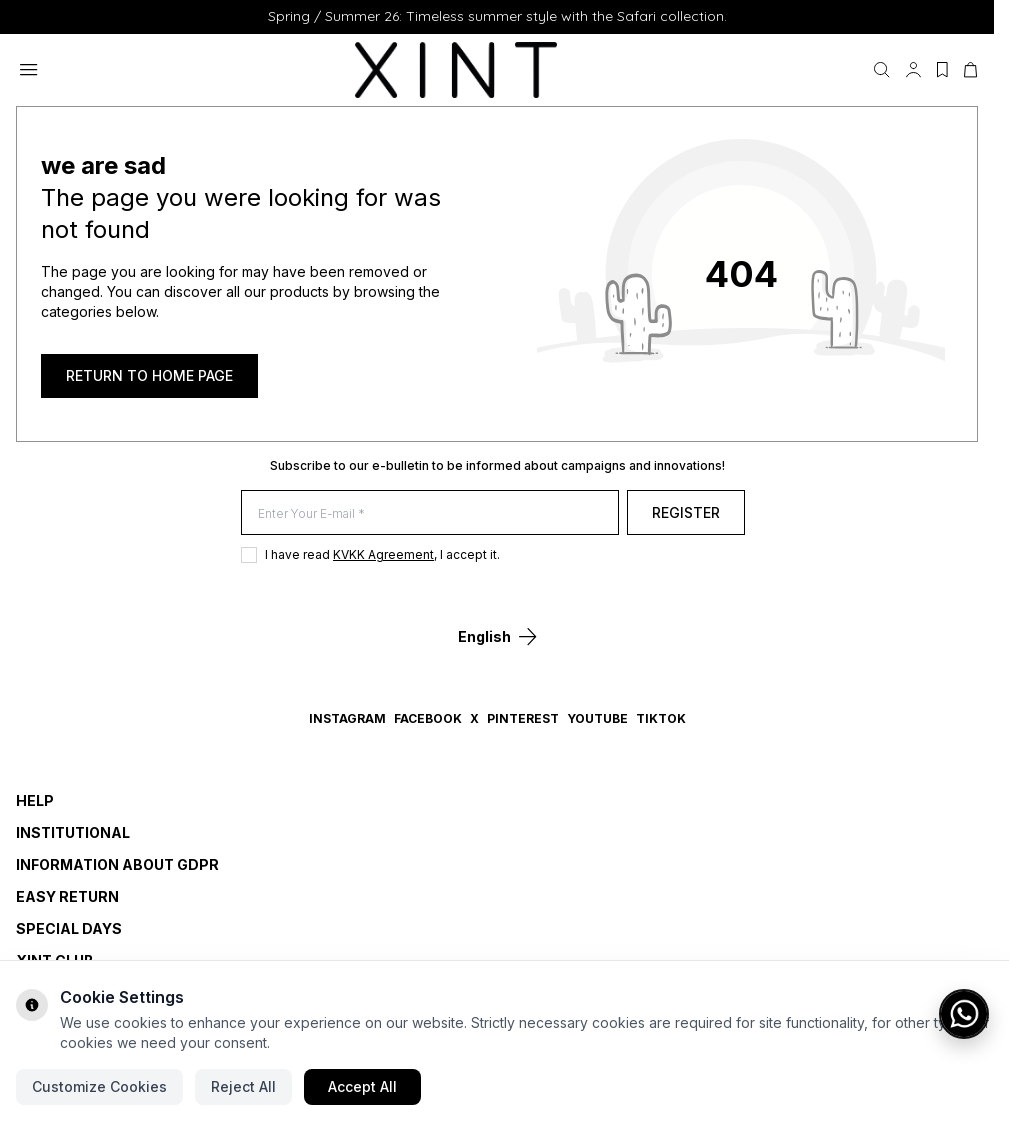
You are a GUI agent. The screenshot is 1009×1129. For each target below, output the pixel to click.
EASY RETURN (67, 896)
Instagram (347, 718)
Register (694, 512)
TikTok (661, 718)
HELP (35, 800)
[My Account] (913, 70)
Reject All (243, 1086)
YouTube (597, 718)
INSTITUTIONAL (73, 832)
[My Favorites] (942, 70)
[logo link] (456, 70)
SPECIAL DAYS (69, 928)
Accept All (362, 1086)
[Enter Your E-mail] (434, 512)
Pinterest (523, 718)
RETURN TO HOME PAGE (149, 375)
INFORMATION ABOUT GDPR (117, 864)
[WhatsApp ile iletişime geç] (964, 1014)
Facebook (428, 718)
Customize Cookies (99, 1086)
